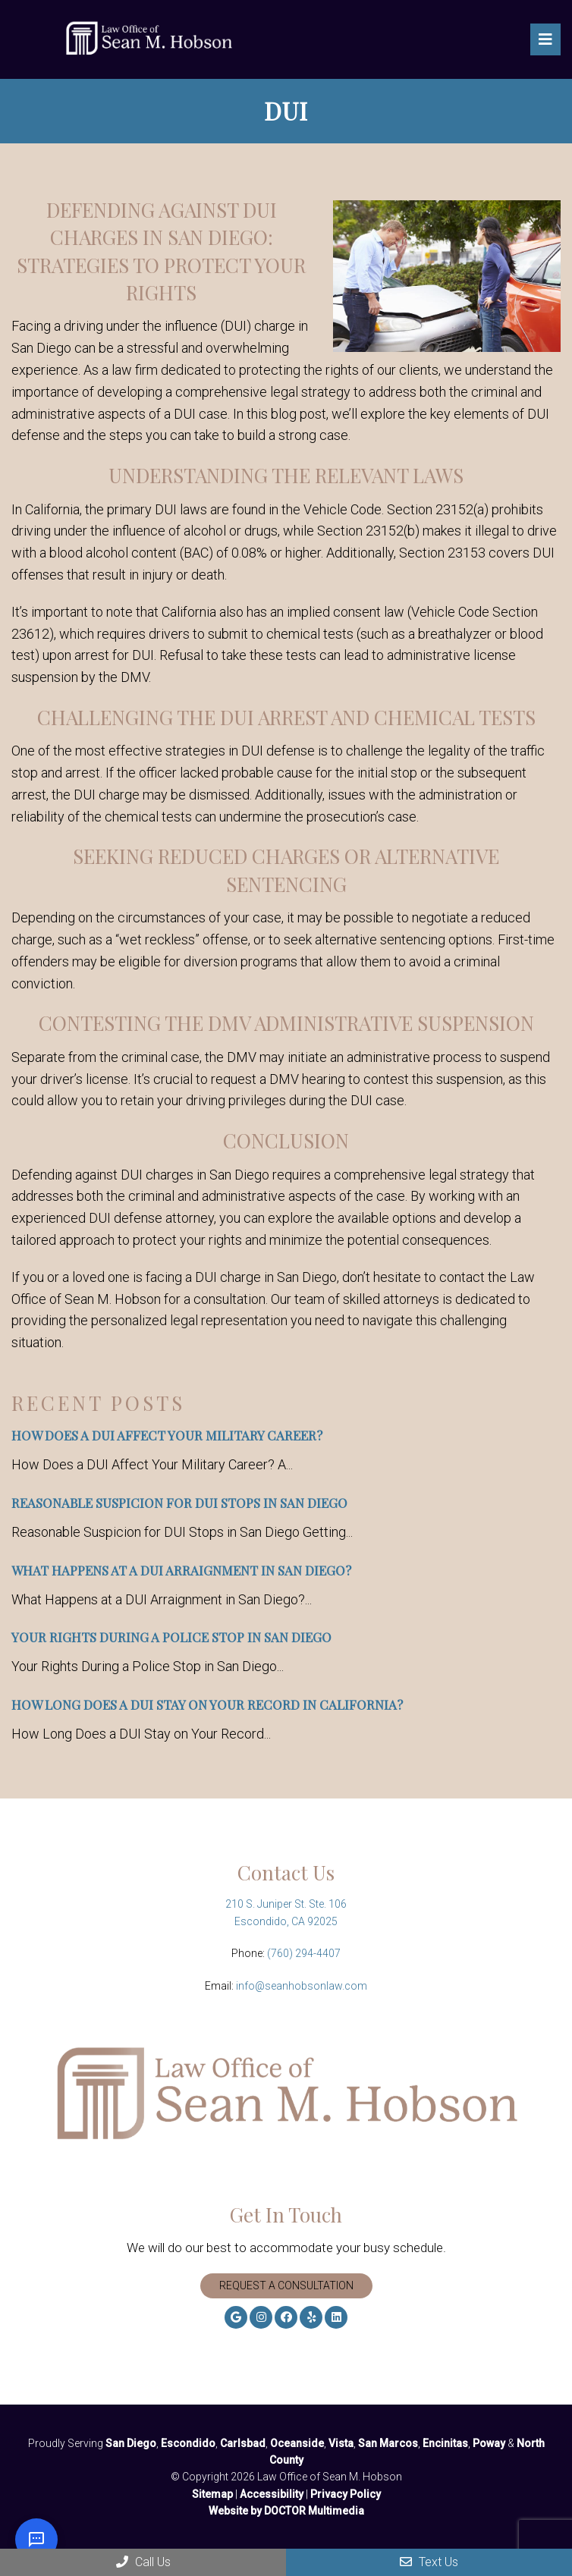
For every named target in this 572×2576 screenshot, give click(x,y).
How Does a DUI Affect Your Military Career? (166, 1435)
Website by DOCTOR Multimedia (286, 2511)
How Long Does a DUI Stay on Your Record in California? (207, 1704)
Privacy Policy (345, 2494)
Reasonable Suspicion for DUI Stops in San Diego (179, 1502)
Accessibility (271, 2494)
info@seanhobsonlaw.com (301, 1986)
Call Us (143, 2562)
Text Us (429, 2562)
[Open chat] (36, 2539)
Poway (489, 2443)
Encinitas (445, 2443)
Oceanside (297, 2443)
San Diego (130, 2443)
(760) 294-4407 (304, 1953)
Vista (341, 2443)
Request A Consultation (286, 2285)
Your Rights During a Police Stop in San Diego (171, 1637)
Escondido (188, 2443)
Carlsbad (243, 2443)
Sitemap (212, 2494)
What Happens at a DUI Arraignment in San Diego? (181, 1570)
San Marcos (388, 2443)
